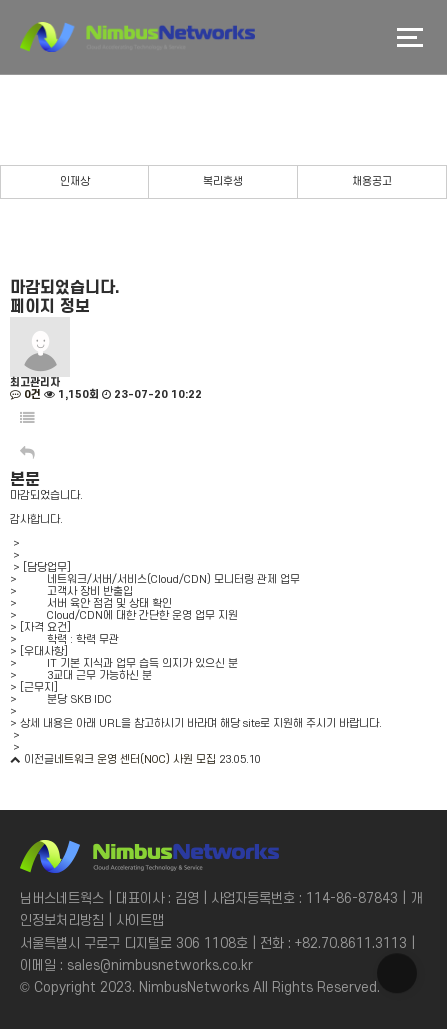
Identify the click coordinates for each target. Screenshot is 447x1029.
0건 (25, 395)
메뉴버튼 (409, 37)
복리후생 (223, 182)
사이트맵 (140, 920)
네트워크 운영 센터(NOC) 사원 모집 (135, 760)
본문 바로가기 (0, 0)
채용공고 (372, 182)
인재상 (75, 182)
